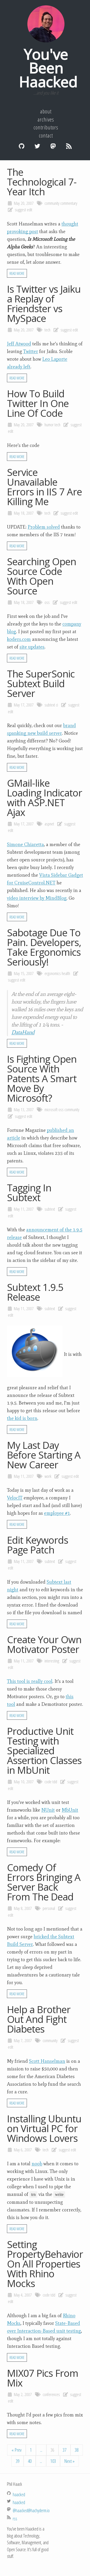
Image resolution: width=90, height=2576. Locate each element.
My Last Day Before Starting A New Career (43, 1454)
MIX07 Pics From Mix (42, 2377)
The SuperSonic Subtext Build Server (41, 683)
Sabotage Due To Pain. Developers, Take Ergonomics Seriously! (44, 947)
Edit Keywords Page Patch (37, 1544)
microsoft (51, 1110)
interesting (52, 1661)
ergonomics (53, 973)
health (66, 973)
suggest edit (23, 210)
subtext (50, 705)
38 (76, 2450)
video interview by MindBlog (37, 898)
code (48, 1782)
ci (57, 705)
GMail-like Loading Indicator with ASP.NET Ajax (44, 797)
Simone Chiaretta (25, 844)
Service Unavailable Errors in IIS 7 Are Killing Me (44, 486)
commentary (68, 203)
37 (64, 2450)
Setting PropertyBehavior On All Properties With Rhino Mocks (45, 2264)
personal (49, 1908)
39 (17, 2461)
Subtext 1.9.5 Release (35, 1291)
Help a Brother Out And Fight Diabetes (39, 2019)
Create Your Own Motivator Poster (44, 1644)
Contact (46, 135)
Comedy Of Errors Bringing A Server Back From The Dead (43, 1882)
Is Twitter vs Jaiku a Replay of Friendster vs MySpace (44, 303)
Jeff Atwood (19, 344)
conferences (51, 2394)
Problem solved (44, 527)
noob (37, 2164)
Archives (46, 119)
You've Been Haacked (48, 68)
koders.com (19, 639)
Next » (69, 2461)
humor (49, 425)
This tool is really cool (29, 1681)
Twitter (30, 351)
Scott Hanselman (47, 2061)
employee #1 (57, 1513)
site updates (32, 647)
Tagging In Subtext (29, 1192)
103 (53, 2461)
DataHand (22, 1032)
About (45, 111)
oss (47, 602)
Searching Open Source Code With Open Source (41, 576)
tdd (54, 1782)
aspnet (49, 824)
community (52, 203)
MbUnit (70, 1810)
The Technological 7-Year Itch (42, 181)
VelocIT (14, 1498)
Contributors (46, 127)
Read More (17, 273)
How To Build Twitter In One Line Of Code (38, 403)
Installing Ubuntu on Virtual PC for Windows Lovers (44, 2128)
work (48, 1476)
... (41, 2450)
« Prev (17, 2450)
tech (47, 330)
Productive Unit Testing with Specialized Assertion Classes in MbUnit (44, 1750)
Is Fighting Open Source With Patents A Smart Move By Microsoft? (42, 1078)
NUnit (48, 1810)
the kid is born (22, 1418)
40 (30, 2461)
